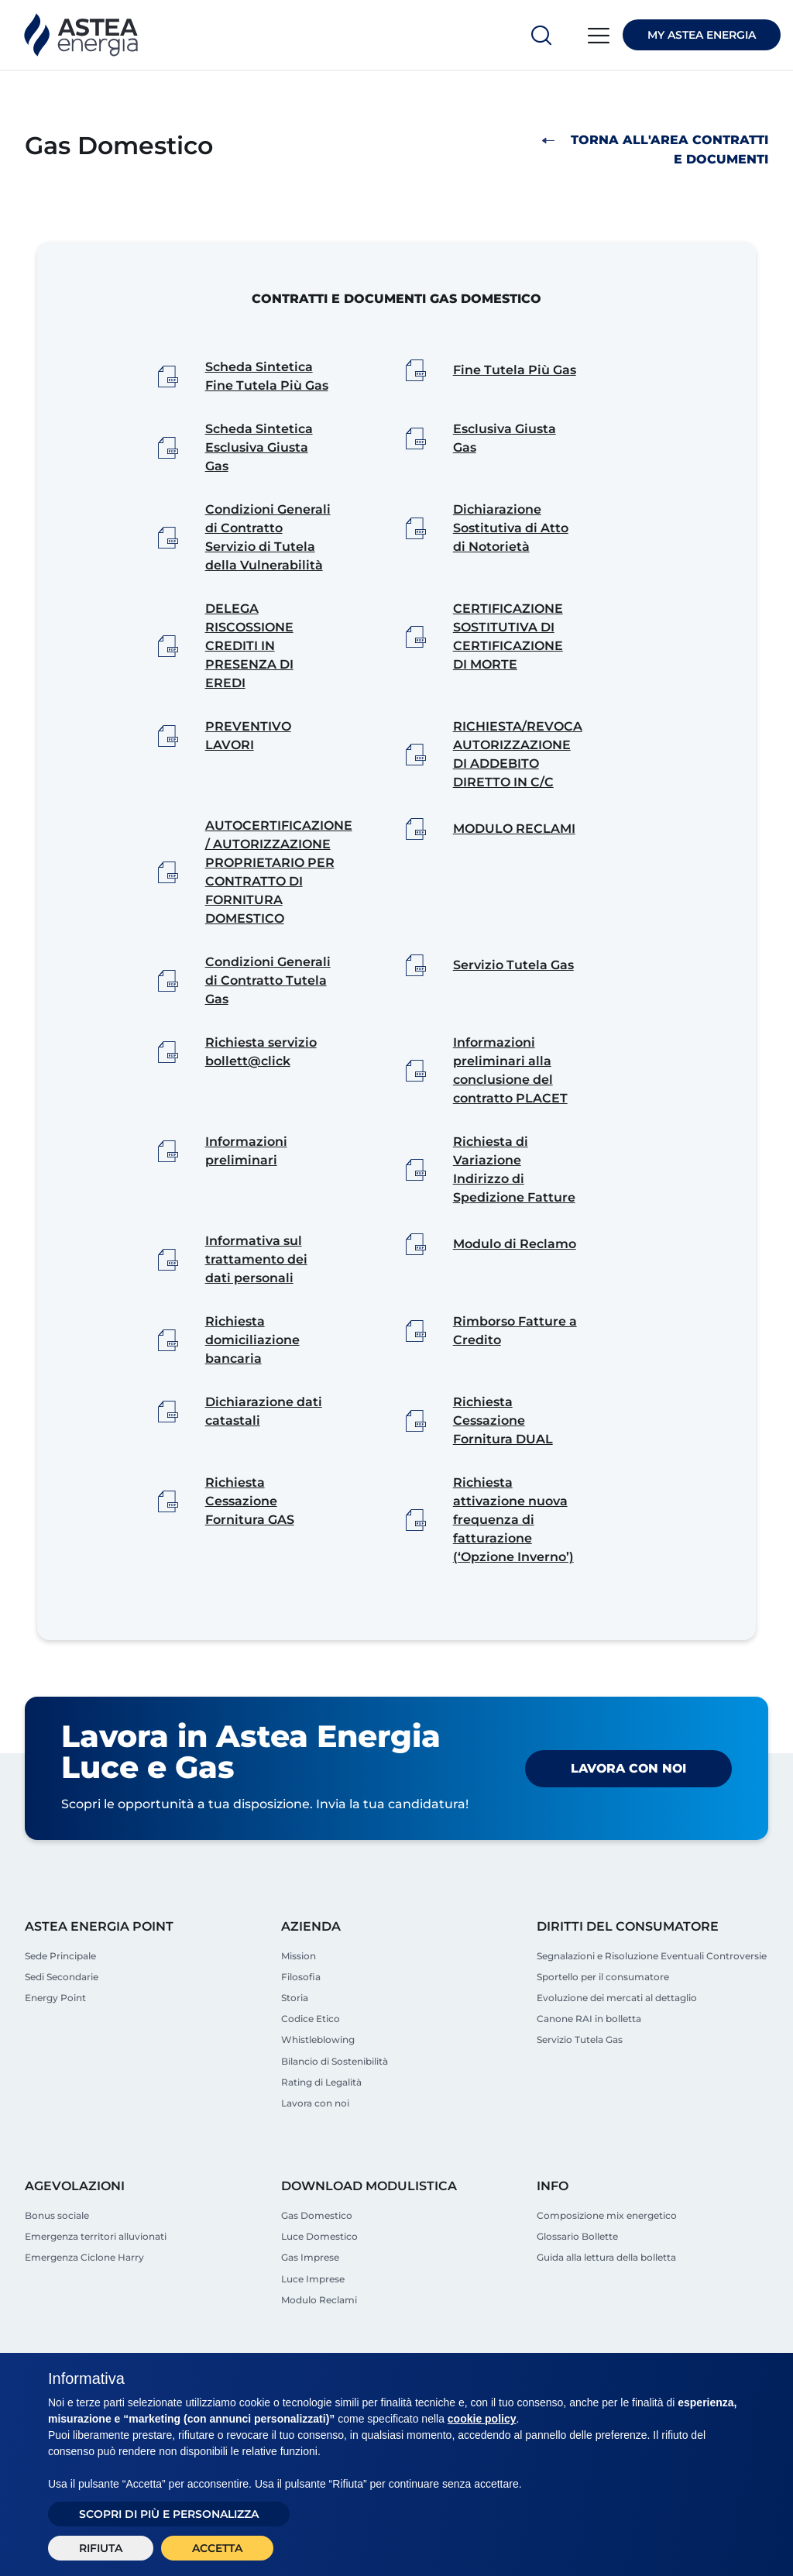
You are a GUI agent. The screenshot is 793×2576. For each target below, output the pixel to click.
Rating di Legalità (321, 2125)
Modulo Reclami (319, 2345)
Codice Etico (310, 2061)
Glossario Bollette (577, 2281)
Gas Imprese (310, 2303)
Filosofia (301, 2019)
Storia (294, 2040)
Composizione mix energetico (607, 2260)
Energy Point (55, 2040)
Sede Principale (60, 1998)
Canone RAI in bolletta (589, 2061)
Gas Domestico (316, 2260)
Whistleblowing (318, 2082)
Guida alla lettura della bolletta (606, 2303)
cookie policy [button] (482, 2419)
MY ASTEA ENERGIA (701, 35)
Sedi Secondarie (61, 2019)
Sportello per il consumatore (603, 2019)
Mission (298, 1998)
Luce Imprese (313, 2324)
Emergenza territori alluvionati (95, 2281)
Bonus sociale (57, 2260)
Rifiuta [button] (100, 2548)
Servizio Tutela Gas (580, 2082)
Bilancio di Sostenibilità (334, 2104)
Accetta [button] (217, 2548)
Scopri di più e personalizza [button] (169, 2514)
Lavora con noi (628, 1811)
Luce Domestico (319, 2281)
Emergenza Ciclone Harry (84, 2303)
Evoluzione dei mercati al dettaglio (617, 2040)
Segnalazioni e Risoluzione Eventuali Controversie (652, 1998)
